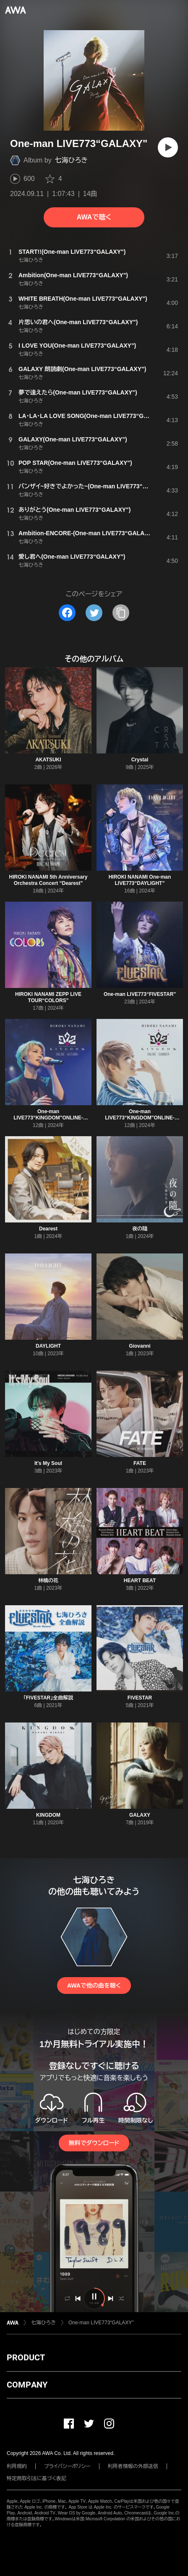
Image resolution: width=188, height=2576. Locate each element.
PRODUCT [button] (26, 2357)
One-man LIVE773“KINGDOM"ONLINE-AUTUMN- (48, 1118)
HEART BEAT (140, 1580)
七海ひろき (71, 160)
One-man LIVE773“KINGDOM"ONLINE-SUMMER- (140, 1118)
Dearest (48, 1229)
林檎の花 (48, 1580)
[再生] (168, 147)
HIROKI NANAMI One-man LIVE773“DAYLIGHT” (140, 880)
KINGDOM (48, 1815)
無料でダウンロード (94, 2143)
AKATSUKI (48, 760)
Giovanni (139, 1346)
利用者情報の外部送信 (133, 2466)
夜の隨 (139, 1229)
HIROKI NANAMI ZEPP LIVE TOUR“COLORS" (48, 997)
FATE (139, 1463)
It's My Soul (48, 1463)
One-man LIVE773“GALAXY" (101, 2323)
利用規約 (17, 2466)
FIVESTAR (140, 1698)
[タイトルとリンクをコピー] (120, 612)
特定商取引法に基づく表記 (36, 2478)
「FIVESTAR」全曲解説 (48, 1698)
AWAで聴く (94, 217)
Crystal (140, 760)
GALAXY (139, 1815)
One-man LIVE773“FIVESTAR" (140, 994)
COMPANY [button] (27, 2385)
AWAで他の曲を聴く (94, 1985)
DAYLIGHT (48, 1346)
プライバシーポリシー (67, 2466)
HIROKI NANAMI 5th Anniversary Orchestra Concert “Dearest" (48, 880)
